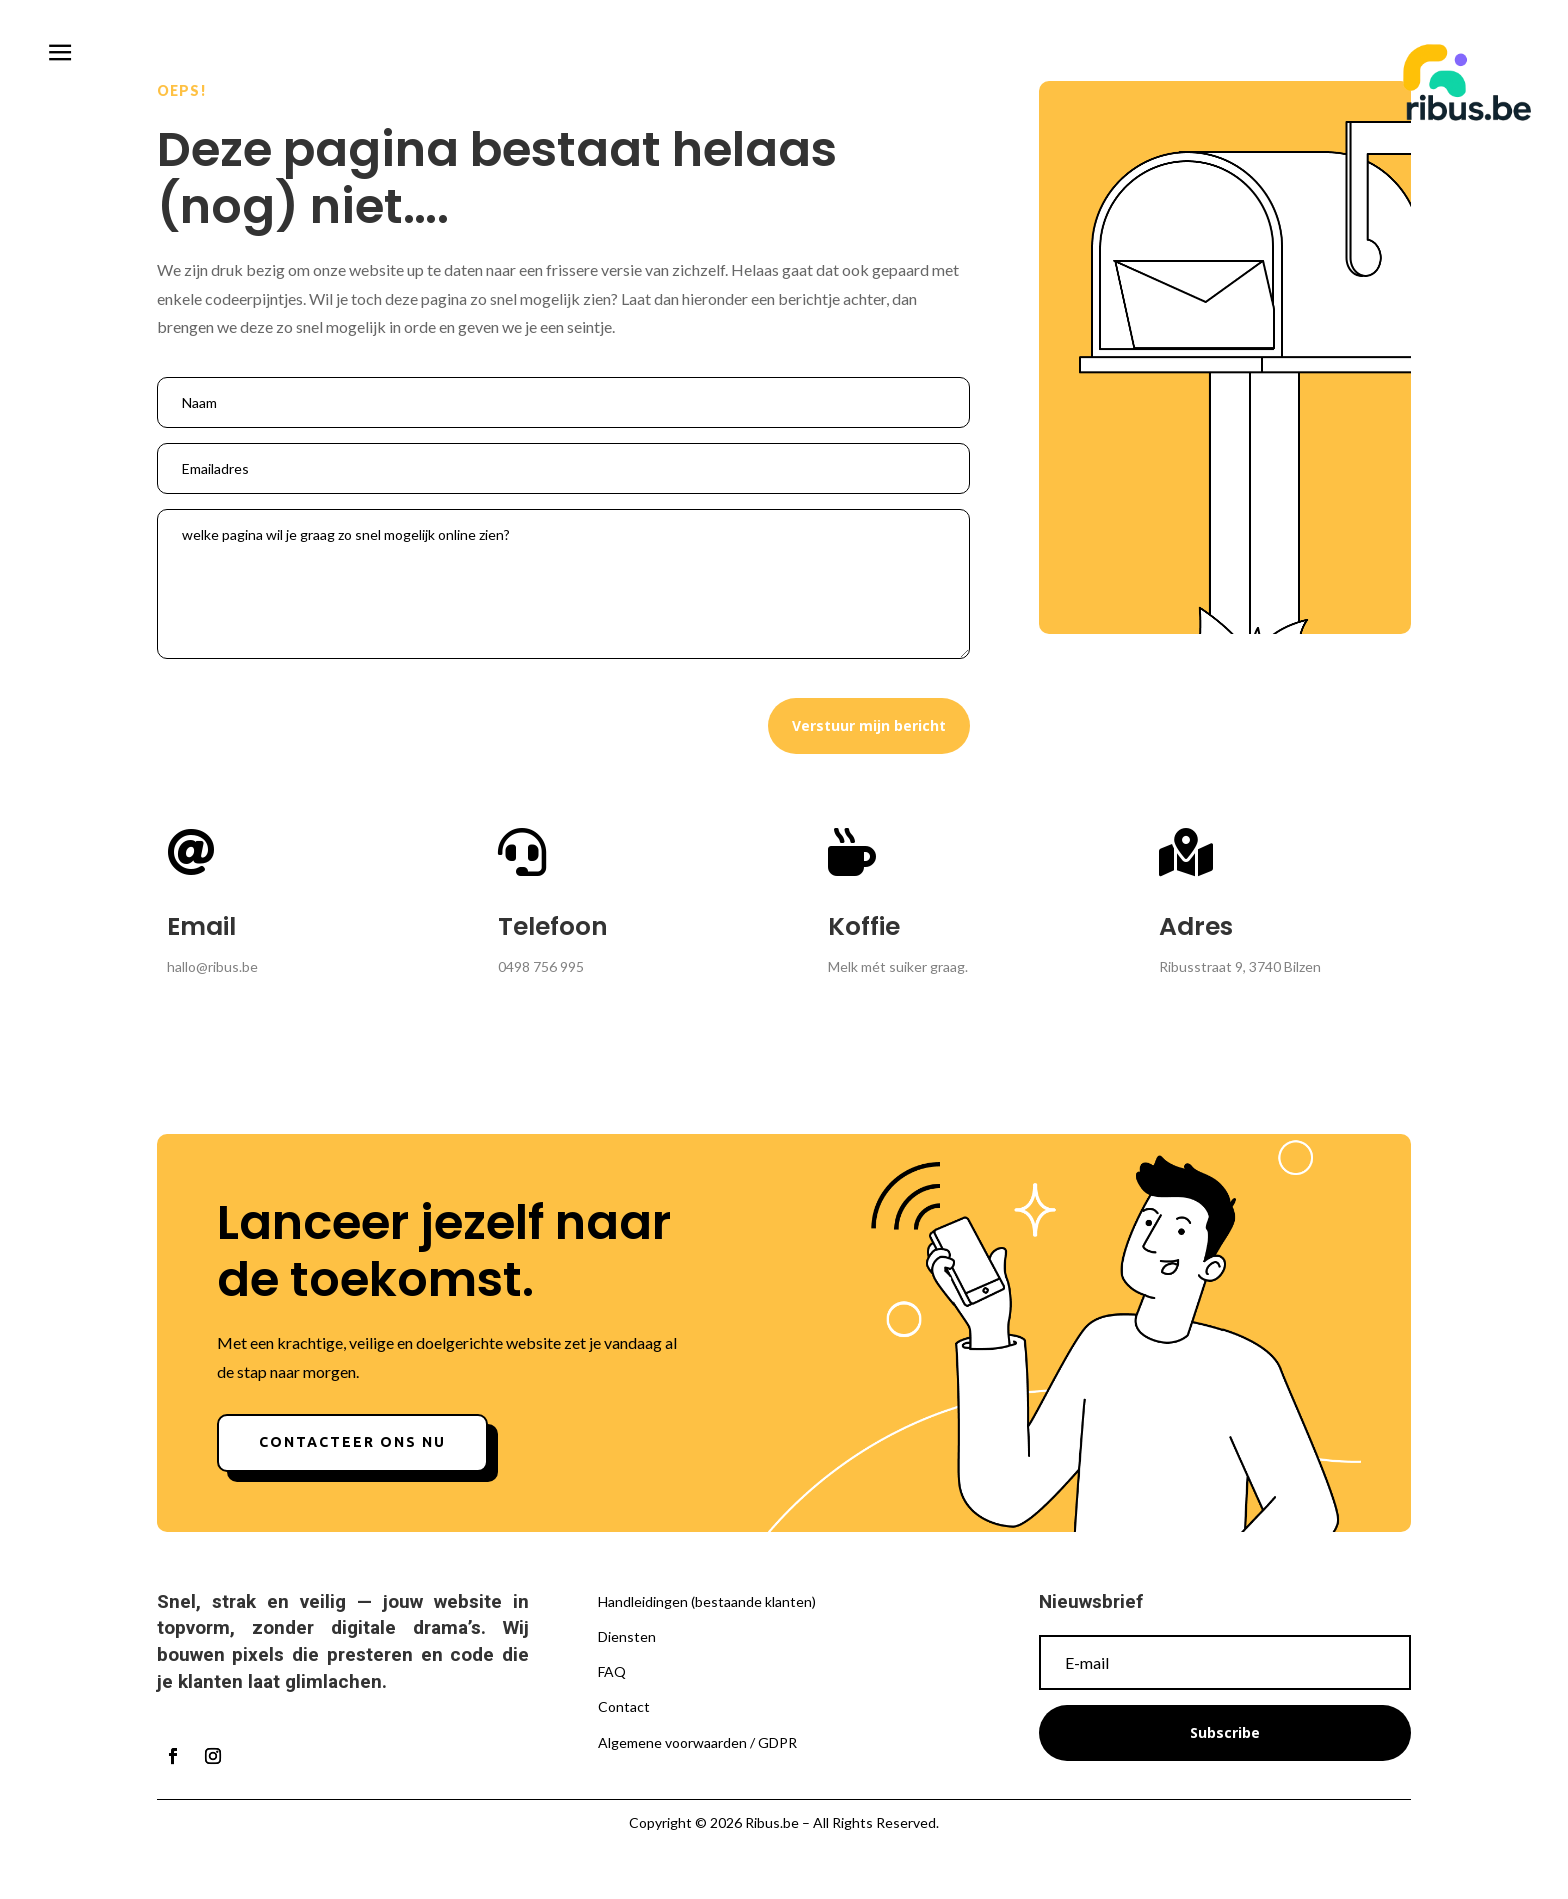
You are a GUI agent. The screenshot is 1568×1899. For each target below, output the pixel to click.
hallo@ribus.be (212, 966)
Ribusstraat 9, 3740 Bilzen (1240, 966)
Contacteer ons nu (352, 1442)
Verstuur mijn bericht (869, 725)
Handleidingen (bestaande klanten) (707, 1601)
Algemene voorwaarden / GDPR (697, 1742)
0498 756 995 (541, 966)
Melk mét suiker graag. (898, 966)
